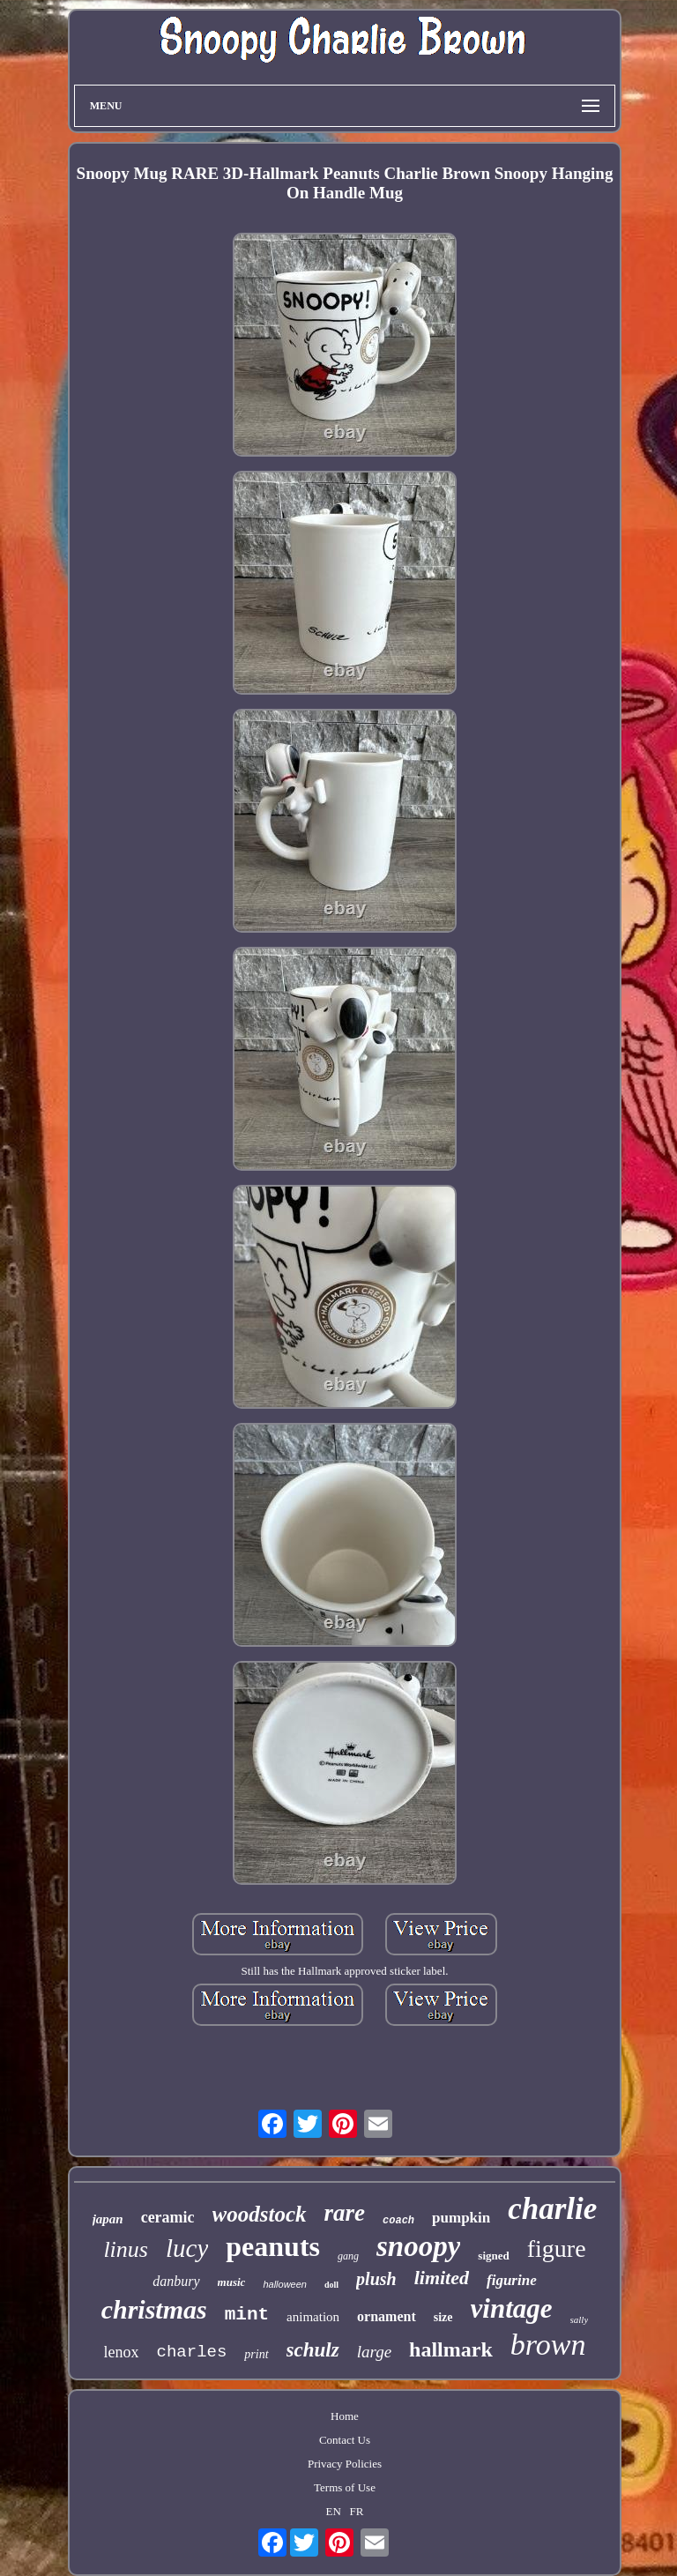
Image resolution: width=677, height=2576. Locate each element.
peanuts (273, 2246)
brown (548, 2344)
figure (556, 2248)
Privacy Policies (345, 2463)
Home (345, 2416)
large (374, 2351)
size (443, 2317)
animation (312, 2317)
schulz (312, 2350)
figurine (512, 2280)
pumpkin (461, 2217)
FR (357, 2511)
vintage (512, 2308)
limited (441, 2278)
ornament (386, 2316)
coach (398, 2221)
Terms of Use (345, 2487)
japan (108, 2219)
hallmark (451, 2349)
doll (331, 2284)
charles (192, 2352)
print (256, 2354)
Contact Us (344, 2439)
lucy (187, 2248)
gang (348, 2256)
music (232, 2282)
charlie (552, 2209)
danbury (176, 2281)
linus (125, 2249)
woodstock (259, 2214)
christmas (154, 2309)
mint (247, 2314)
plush (376, 2279)
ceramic (168, 2217)
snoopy (418, 2246)
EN (332, 2511)
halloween (285, 2284)
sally (579, 2319)
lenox (121, 2352)
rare (345, 2213)
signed (493, 2255)
